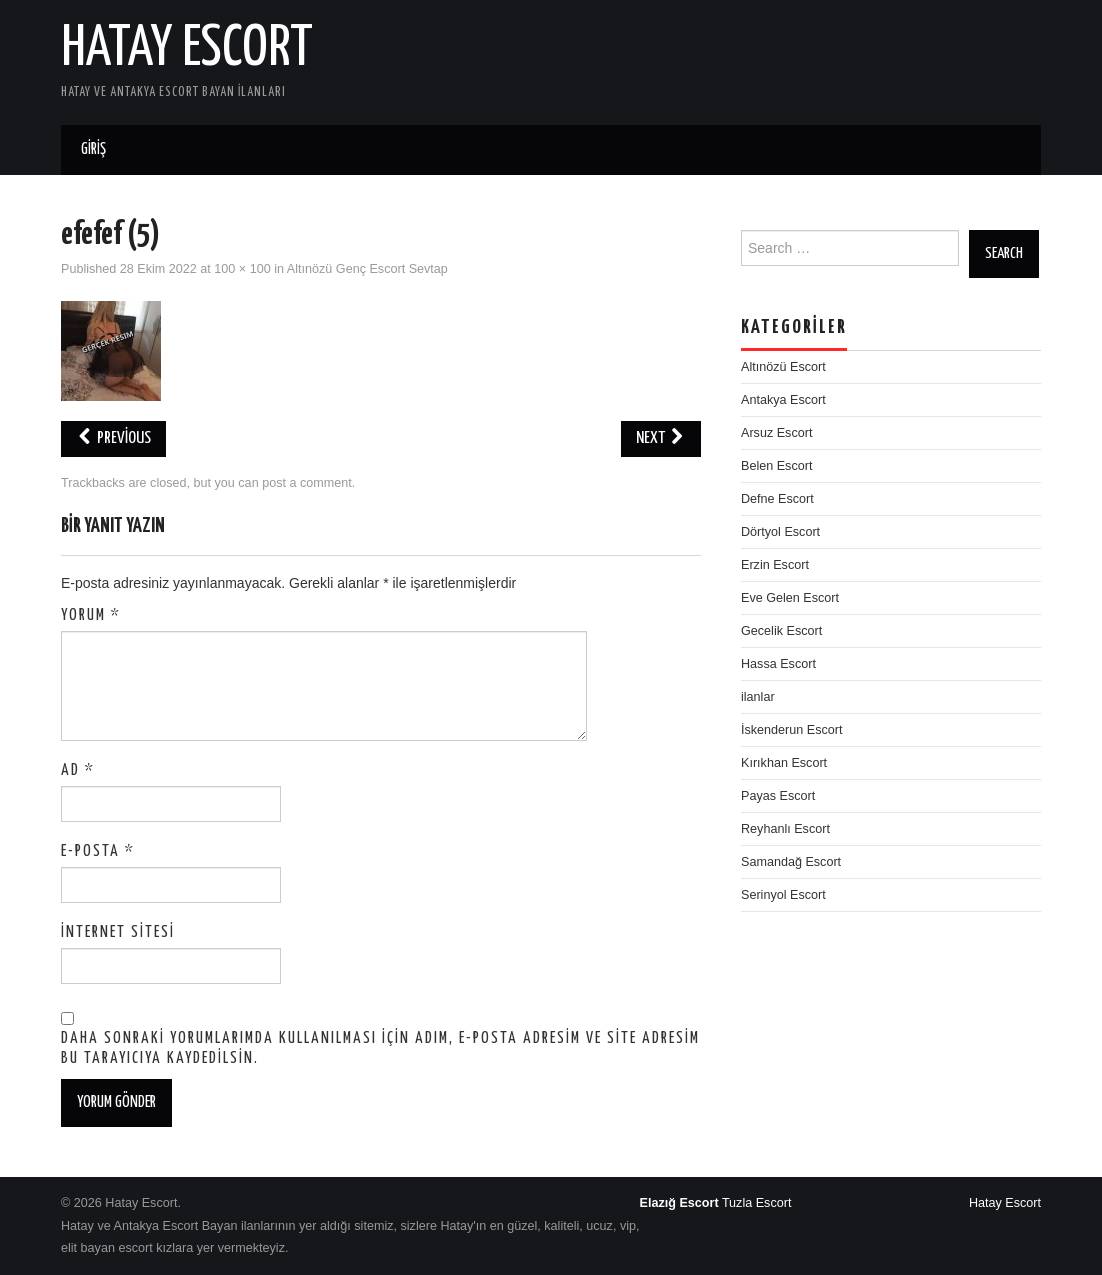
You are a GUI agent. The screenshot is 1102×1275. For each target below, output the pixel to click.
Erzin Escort (775, 565)
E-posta (98, 851)
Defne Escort (777, 499)
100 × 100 (242, 269)
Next (661, 438)
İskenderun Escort (792, 730)
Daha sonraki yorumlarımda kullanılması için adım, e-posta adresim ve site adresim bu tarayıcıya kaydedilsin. (380, 1048)
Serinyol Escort (783, 895)
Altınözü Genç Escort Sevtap (367, 269)
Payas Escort (778, 796)
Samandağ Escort (791, 862)
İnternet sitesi (118, 932)
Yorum (91, 615)
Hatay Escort (187, 49)
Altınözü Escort (783, 367)
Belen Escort (776, 466)
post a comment (307, 483)
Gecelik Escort (781, 631)
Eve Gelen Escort (790, 598)
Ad (78, 770)
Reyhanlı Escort (785, 829)
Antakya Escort (783, 400)
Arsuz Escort (776, 433)
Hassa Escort (778, 664)
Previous (113, 438)
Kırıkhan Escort (784, 763)
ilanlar (758, 697)
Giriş (93, 149)
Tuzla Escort (757, 1203)
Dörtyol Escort (780, 532)
